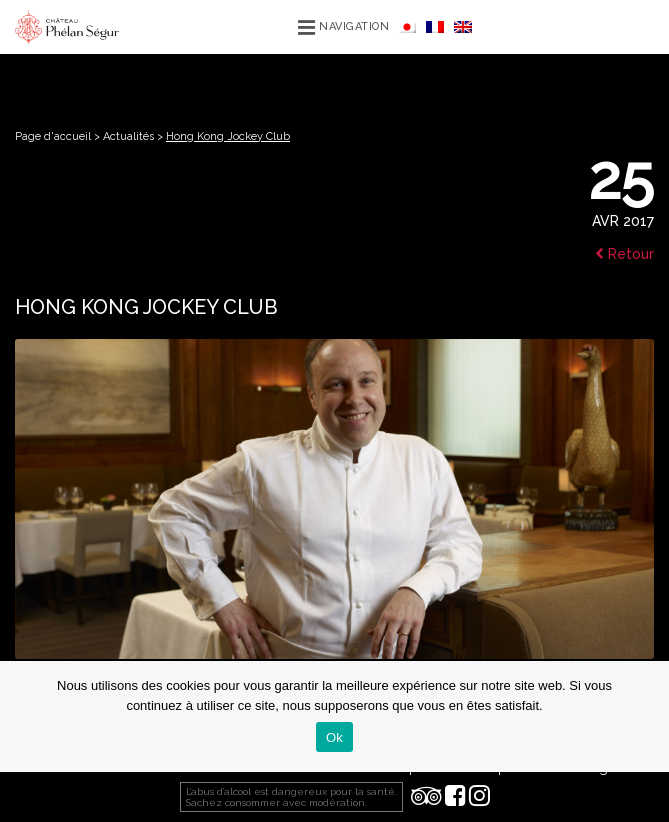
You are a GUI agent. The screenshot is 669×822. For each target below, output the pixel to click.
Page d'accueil (53, 136)
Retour (624, 254)
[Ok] (644, 717)
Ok (334, 737)
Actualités (128, 136)
